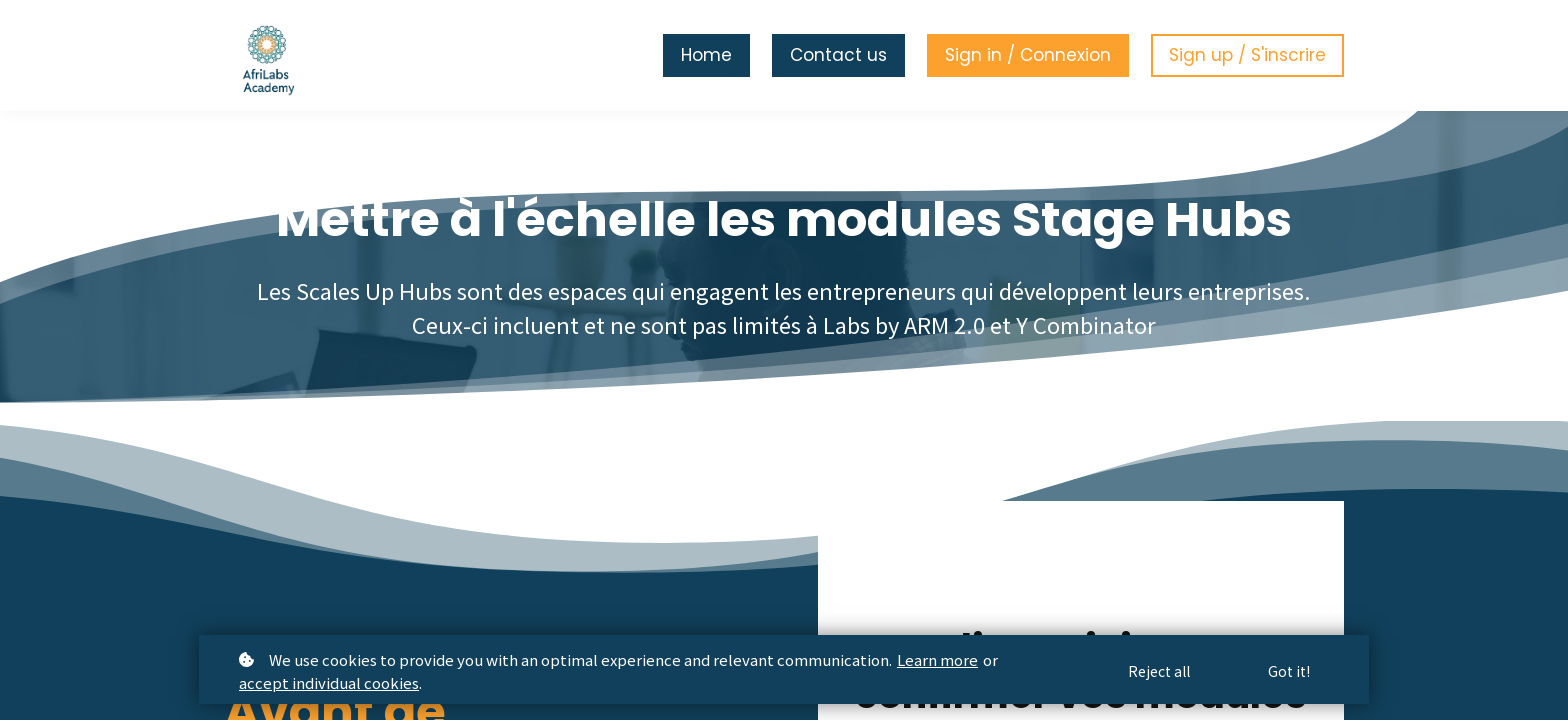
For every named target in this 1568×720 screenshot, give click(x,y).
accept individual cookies (329, 682)
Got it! (1289, 671)
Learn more (937, 659)
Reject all (1159, 671)
